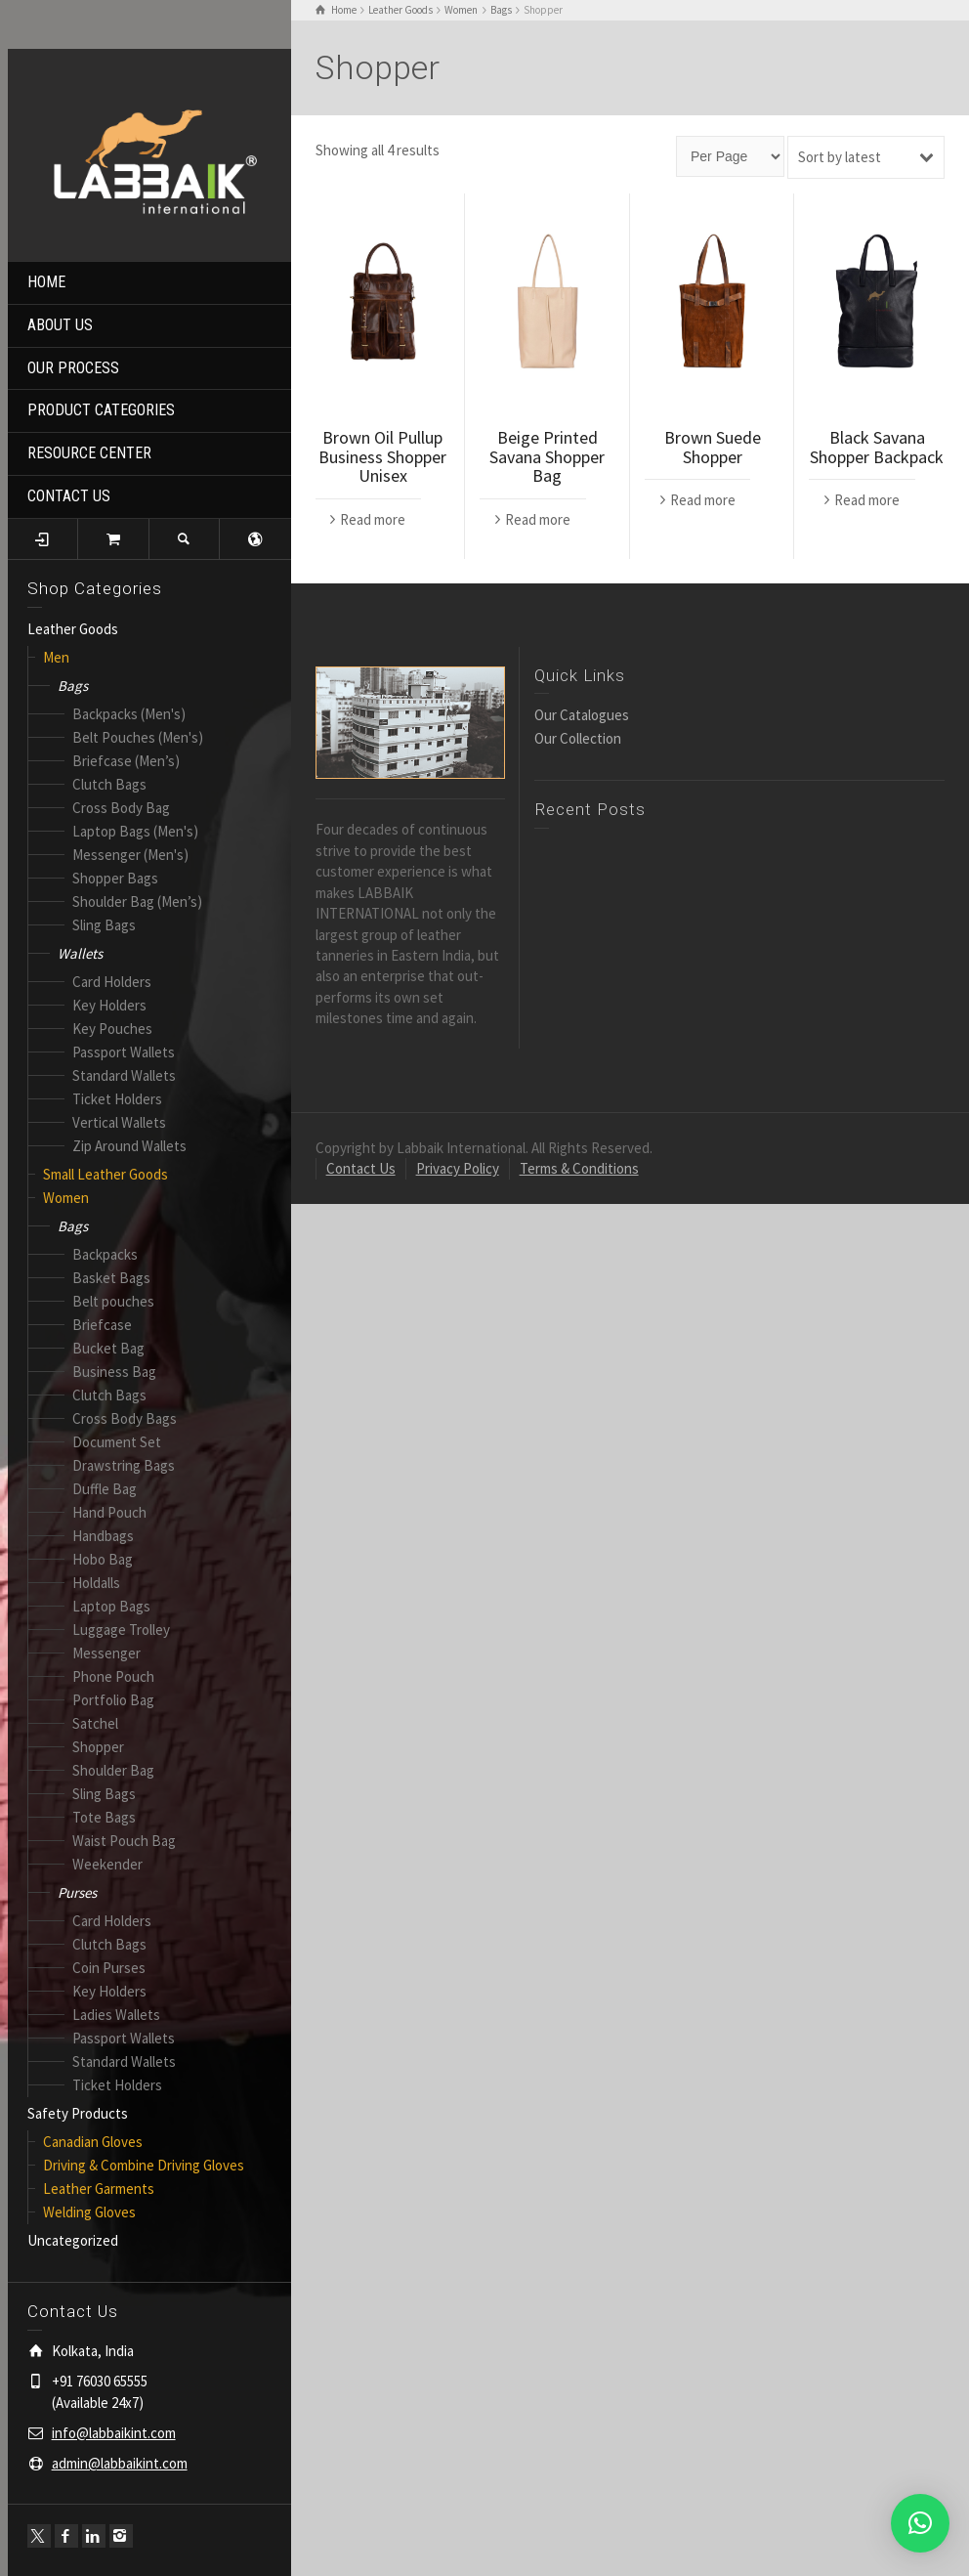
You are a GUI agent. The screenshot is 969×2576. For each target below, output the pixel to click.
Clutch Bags (109, 784)
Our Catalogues (581, 715)
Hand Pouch (109, 1512)
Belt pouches (113, 1301)
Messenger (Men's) (130, 854)
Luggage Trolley (121, 1629)
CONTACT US (68, 496)
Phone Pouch (113, 1676)
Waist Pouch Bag (124, 1840)
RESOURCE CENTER (89, 453)
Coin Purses (109, 1967)
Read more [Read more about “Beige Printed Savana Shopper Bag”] (537, 519)
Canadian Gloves (93, 2141)
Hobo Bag (102, 1559)
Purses (77, 1892)
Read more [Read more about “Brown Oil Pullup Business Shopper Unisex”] (372, 519)
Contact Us (361, 1168)
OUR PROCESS (73, 368)
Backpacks (105, 1254)
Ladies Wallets (116, 2014)
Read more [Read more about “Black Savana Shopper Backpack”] (867, 500)
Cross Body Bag (121, 807)
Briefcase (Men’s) (126, 760)
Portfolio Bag (113, 1700)
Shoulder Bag (113, 1770)
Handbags (103, 1535)
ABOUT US (60, 325)
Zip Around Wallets (129, 1146)
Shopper (98, 1747)
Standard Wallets (124, 1075)
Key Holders (109, 1005)
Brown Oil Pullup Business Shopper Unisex (382, 457)
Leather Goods (72, 629)
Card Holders (111, 981)
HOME (46, 282)
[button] (920, 2523)
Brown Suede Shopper (712, 447)
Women (66, 1197)
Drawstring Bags (123, 1465)
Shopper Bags (115, 878)
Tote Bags (104, 1817)
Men (56, 657)
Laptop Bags (111, 1606)
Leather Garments (98, 2188)
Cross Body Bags (124, 1418)
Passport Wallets (123, 1052)
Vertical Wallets (119, 1122)
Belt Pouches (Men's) (137, 737)
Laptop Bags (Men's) (135, 831)
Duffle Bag (104, 1489)
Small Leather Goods (105, 1174)
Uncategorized (72, 2240)
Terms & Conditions (579, 1168)
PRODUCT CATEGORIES (101, 410)
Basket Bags (111, 1277)
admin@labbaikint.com (120, 2463)
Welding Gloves (89, 2212)
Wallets (80, 953)
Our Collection (577, 738)
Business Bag (114, 1371)
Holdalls (96, 1582)
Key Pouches (112, 1028)
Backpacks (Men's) (129, 714)
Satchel (95, 1723)
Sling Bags (104, 925)
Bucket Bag (108, 1348)
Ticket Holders (117, 1099)
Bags (73, 685)
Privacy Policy (457, 1168)
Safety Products (77, 2113)
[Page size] (730, 156)
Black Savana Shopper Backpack (877, 447)
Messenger (106, 1653)
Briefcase (102, 1324)
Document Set (116, 1442)
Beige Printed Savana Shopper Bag (547, 457)
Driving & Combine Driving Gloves (143, 2165)
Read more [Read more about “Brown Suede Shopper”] (703, 500)
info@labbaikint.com (114, 2433)
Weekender (107, 1864)
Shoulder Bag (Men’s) (137, 901)
